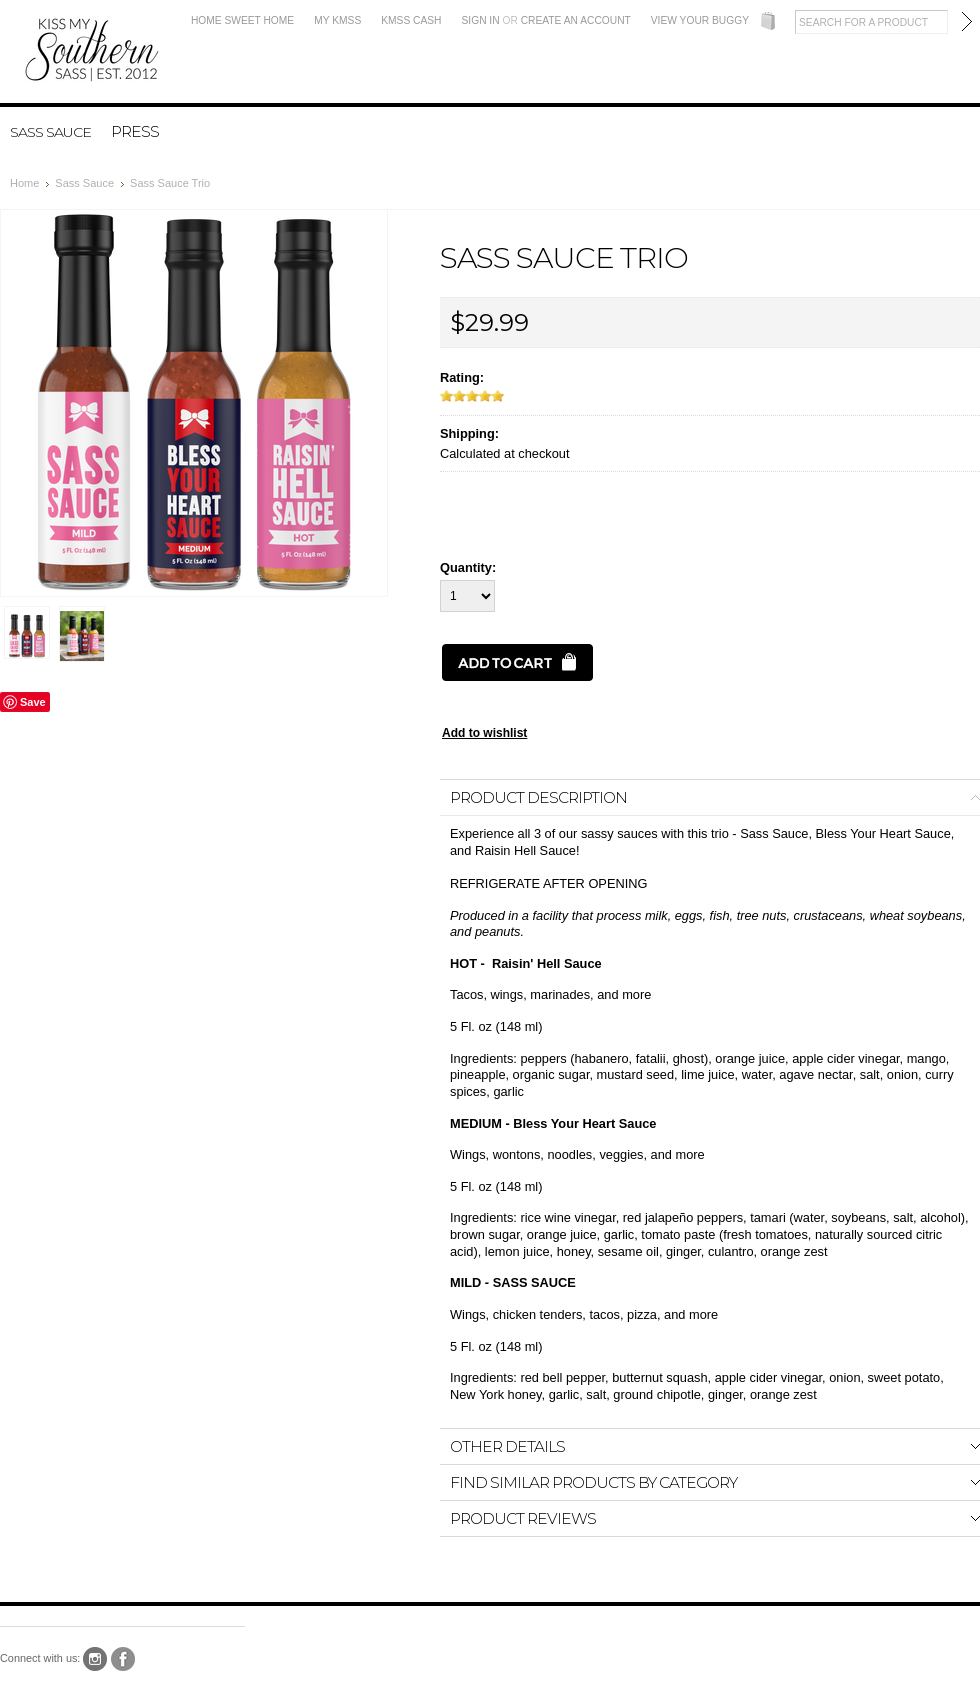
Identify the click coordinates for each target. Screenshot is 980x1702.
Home (24, 183)
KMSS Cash (411, 20)
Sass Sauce (50, 132)
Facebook (123, 1659)
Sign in (481, 20)
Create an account (576, 20)
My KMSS (337, 20)
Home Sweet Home (242, 20)
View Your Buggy (700, 20)
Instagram (95, 1659)
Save (33, 702)
